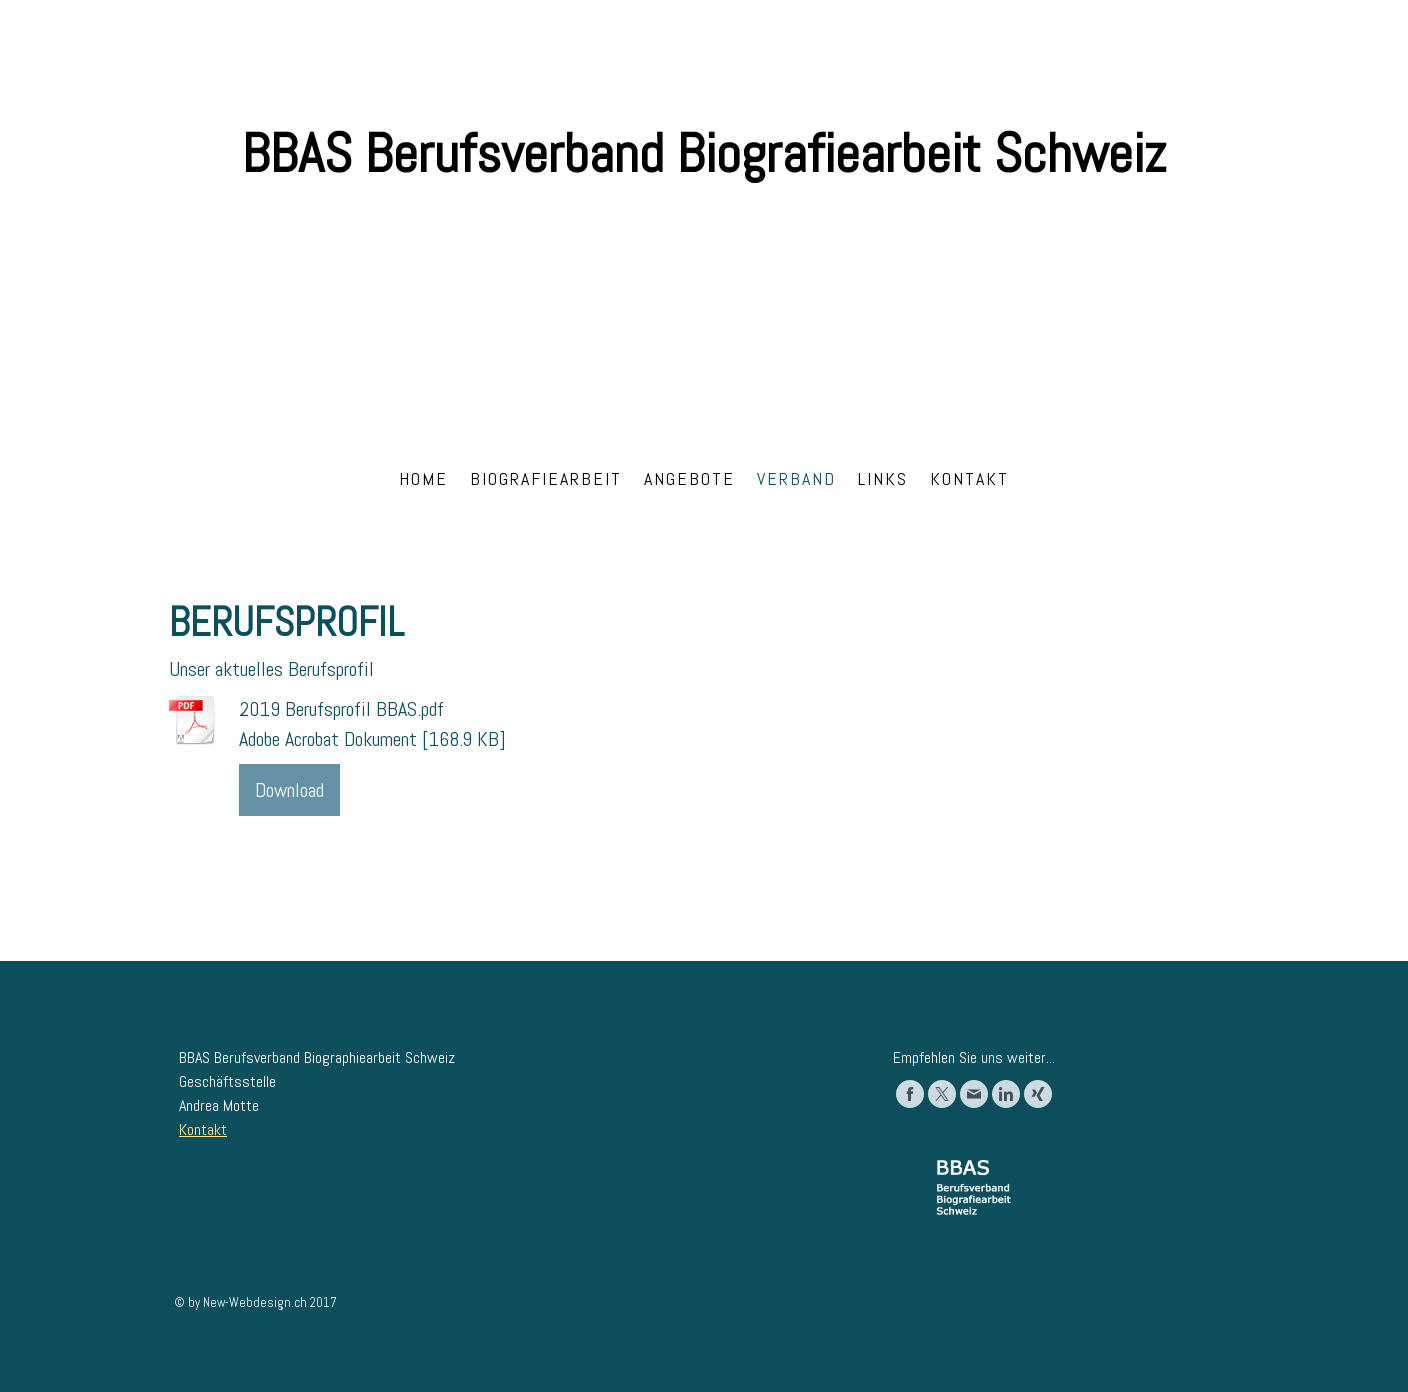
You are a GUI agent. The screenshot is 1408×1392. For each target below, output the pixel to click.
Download (289, 790)
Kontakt (969, 478)
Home (423, 478)
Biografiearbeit (546, 478)
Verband (796, 478)
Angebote (689, 478)
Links (883, 478)
